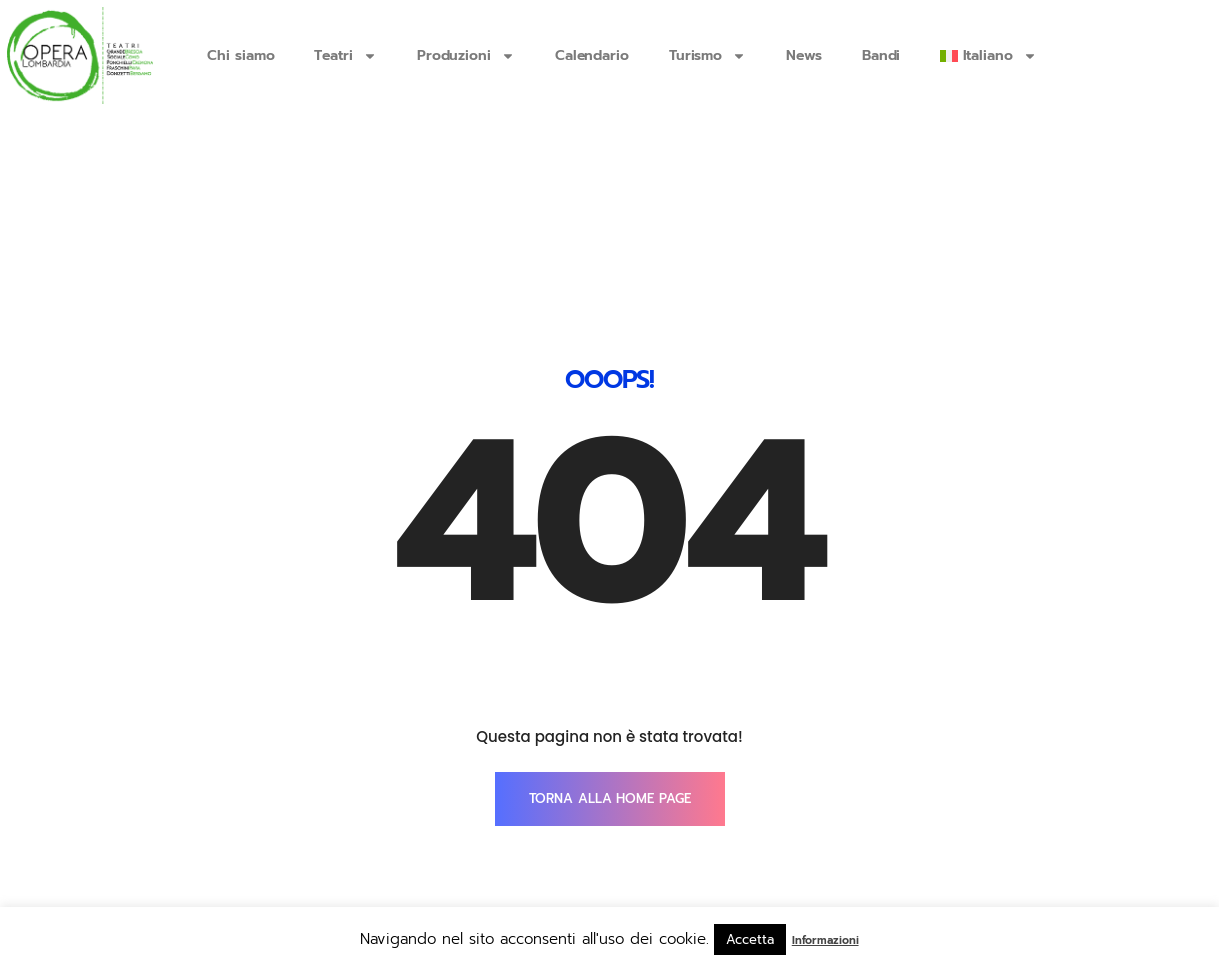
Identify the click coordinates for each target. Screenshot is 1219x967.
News (804, 55)
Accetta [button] (749, 939)
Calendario (592, 55)
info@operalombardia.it (308, 861)
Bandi (881, 55)
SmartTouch (1029, 861)
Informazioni (825, 940)
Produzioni (466, 56)
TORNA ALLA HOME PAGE (610, 675)
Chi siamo (240, 55)
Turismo (707, 56)
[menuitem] (988, 56)
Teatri (345, 56)
